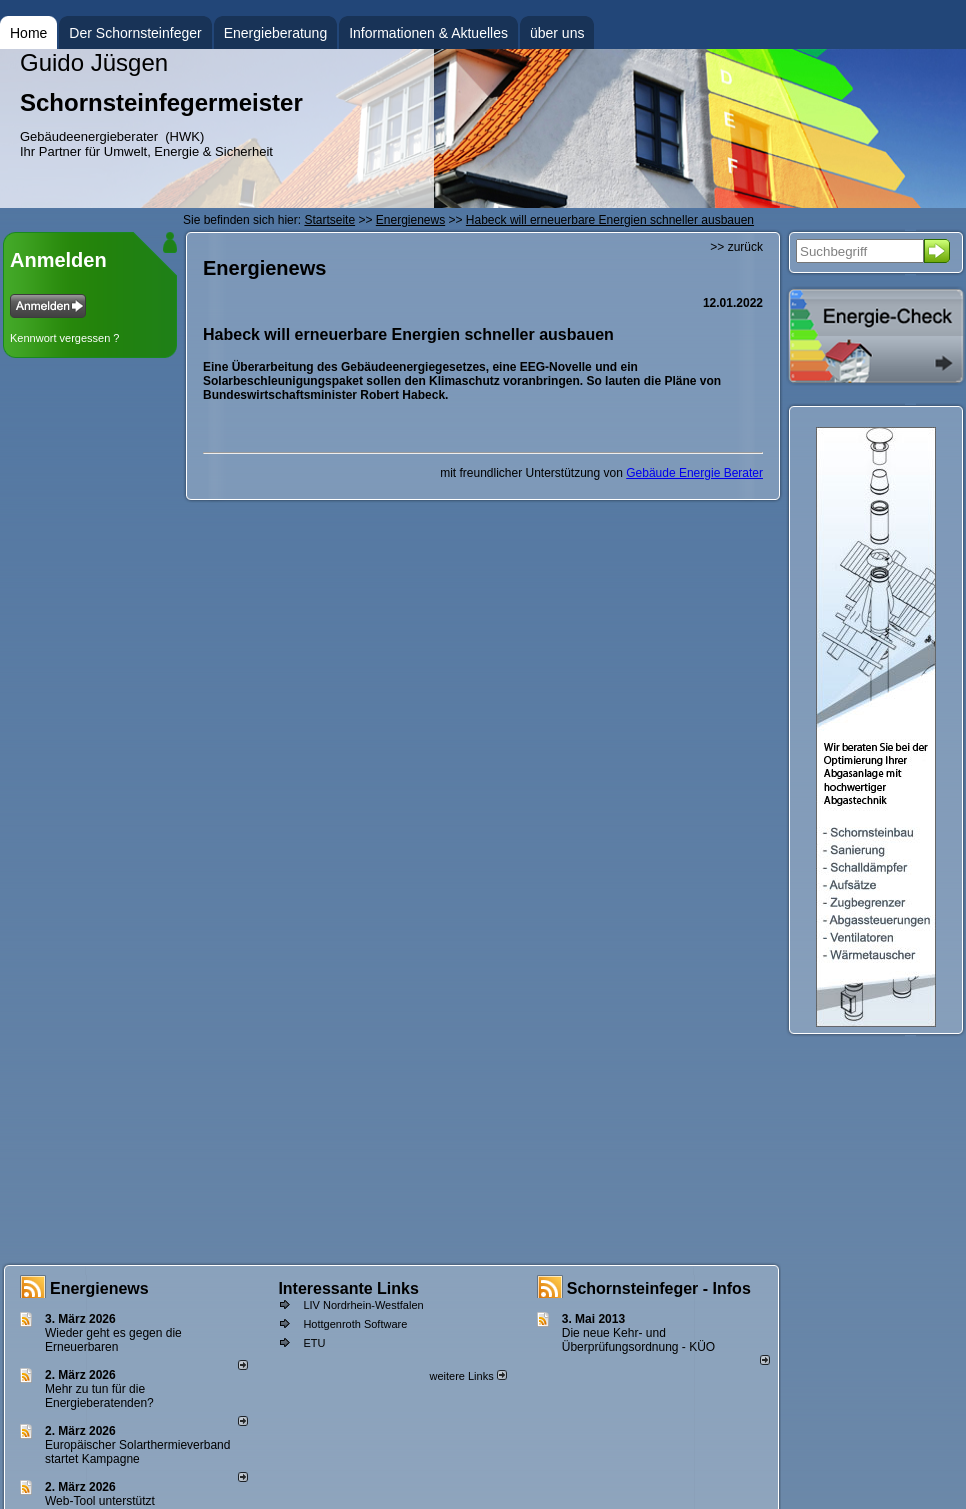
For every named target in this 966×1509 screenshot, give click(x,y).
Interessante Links (348, 1288)
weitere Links (467, 1376)
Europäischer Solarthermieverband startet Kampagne (137, 1452)
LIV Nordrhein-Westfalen (363, 1305)
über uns (557, 33)
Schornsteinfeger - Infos (659, 1288)
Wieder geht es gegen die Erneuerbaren (113, 1340)
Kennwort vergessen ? (64, 338)
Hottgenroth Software (355, 1324)
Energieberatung (276, 33)
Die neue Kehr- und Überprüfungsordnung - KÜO (638, 1340)
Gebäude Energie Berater (694, 473)
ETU (314, 1343)
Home (28, 33)
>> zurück (736, 247)
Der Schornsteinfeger (135, 33)
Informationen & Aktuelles (428, 33)
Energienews (99, 1288)
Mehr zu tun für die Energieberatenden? (99, 1396)
